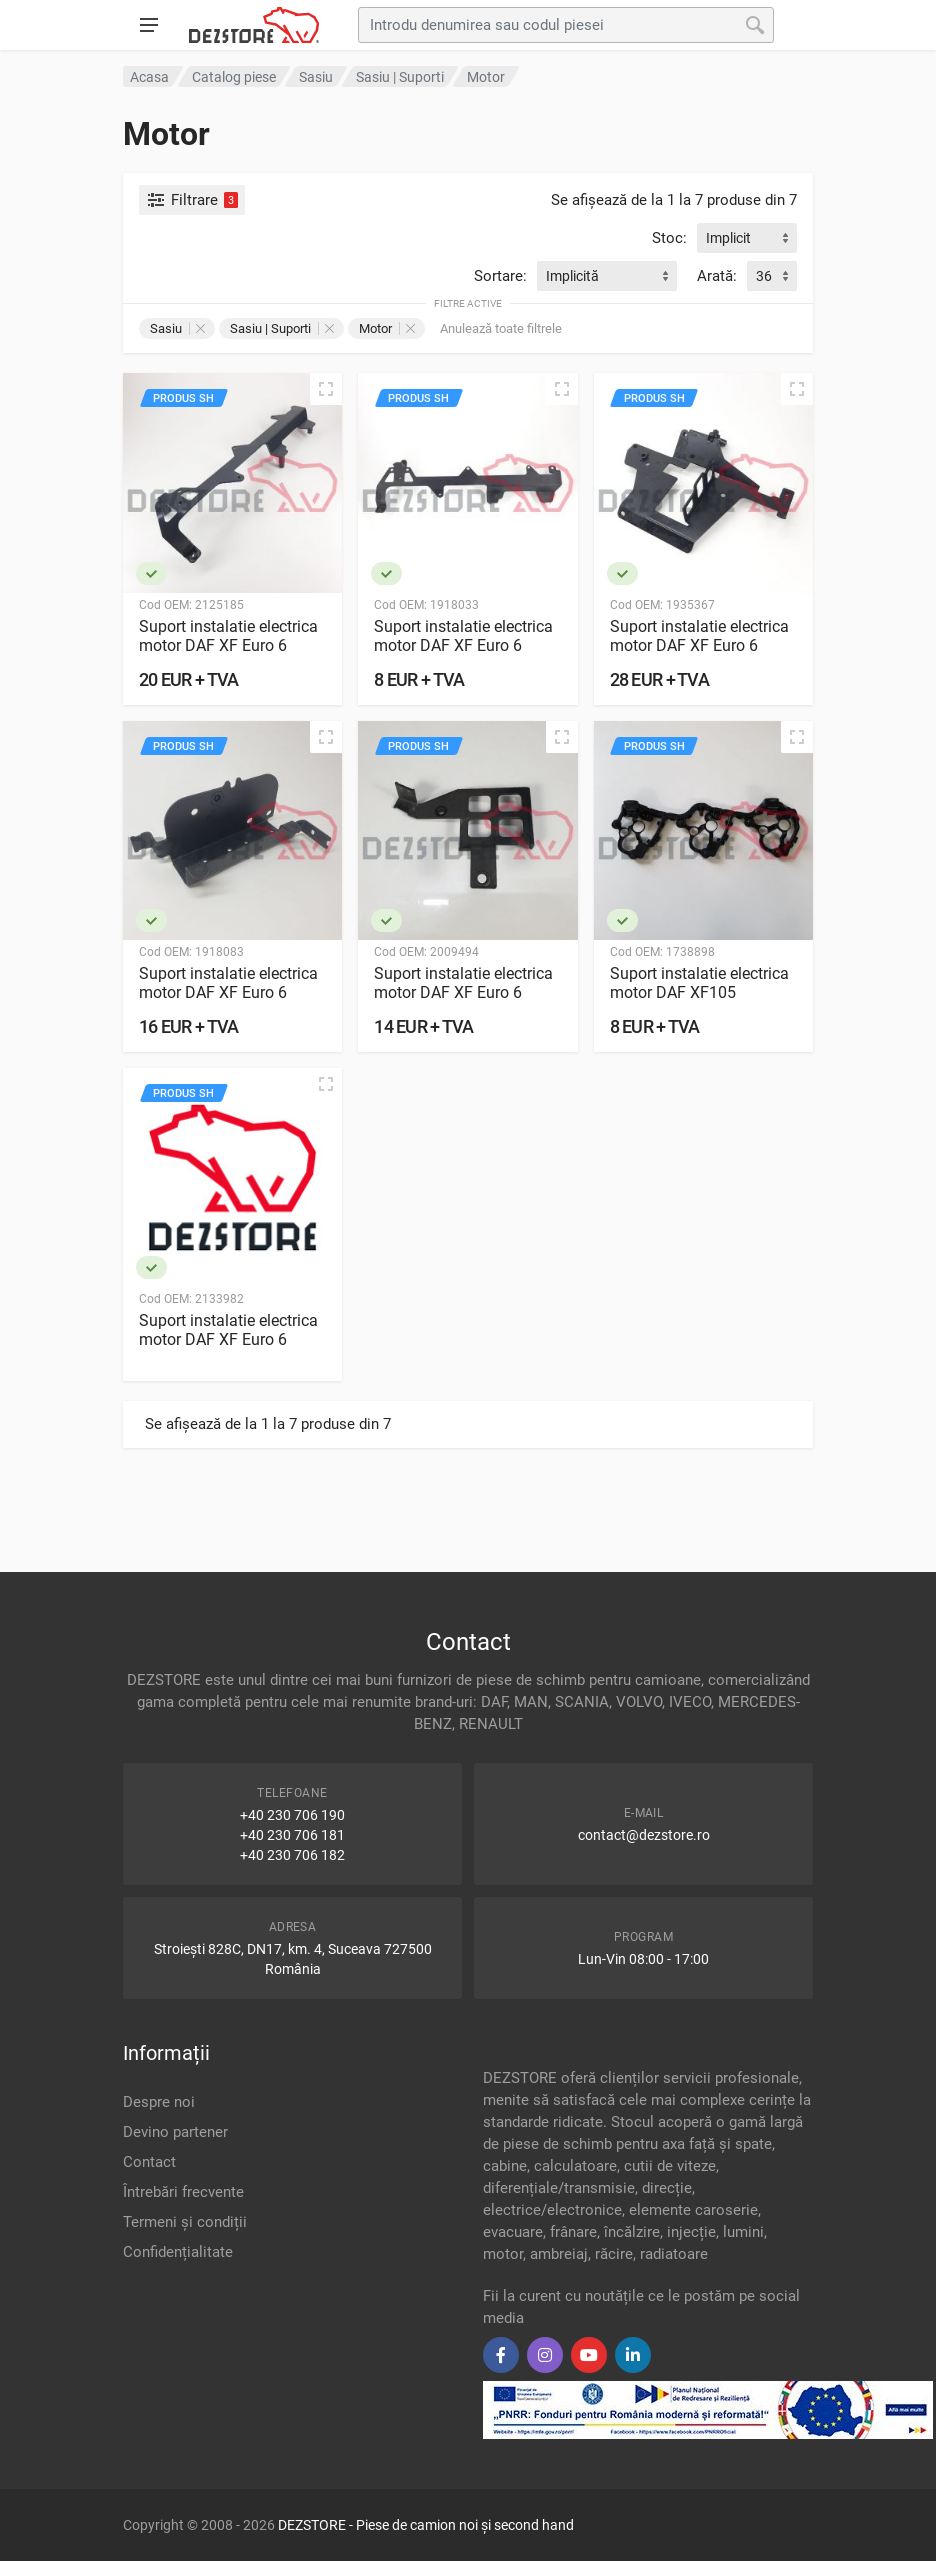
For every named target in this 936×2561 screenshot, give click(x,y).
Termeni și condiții (185, 2222)
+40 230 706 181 (292, 1835)
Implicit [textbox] (728, 238)
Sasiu (177, 328)
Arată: (717, 276)
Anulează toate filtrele (501, 328)
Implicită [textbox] (572, 276)
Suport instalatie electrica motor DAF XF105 (699, 983)
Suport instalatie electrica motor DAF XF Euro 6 (228, 636)
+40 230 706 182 (292, 1855)
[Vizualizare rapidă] (326, 389)
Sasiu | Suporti (282, 328)
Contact (149, 2162)
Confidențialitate (178, 2252)
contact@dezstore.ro (644, 1835)
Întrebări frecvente (183, 2192)
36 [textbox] (764, 276)
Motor (387, 328)
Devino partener (175, 2132)
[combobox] (747, 238)
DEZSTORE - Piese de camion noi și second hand (426, 2525)
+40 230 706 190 (292, 1815)
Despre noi (159, 2102)
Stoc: (669, 238)
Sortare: (500, 276)
